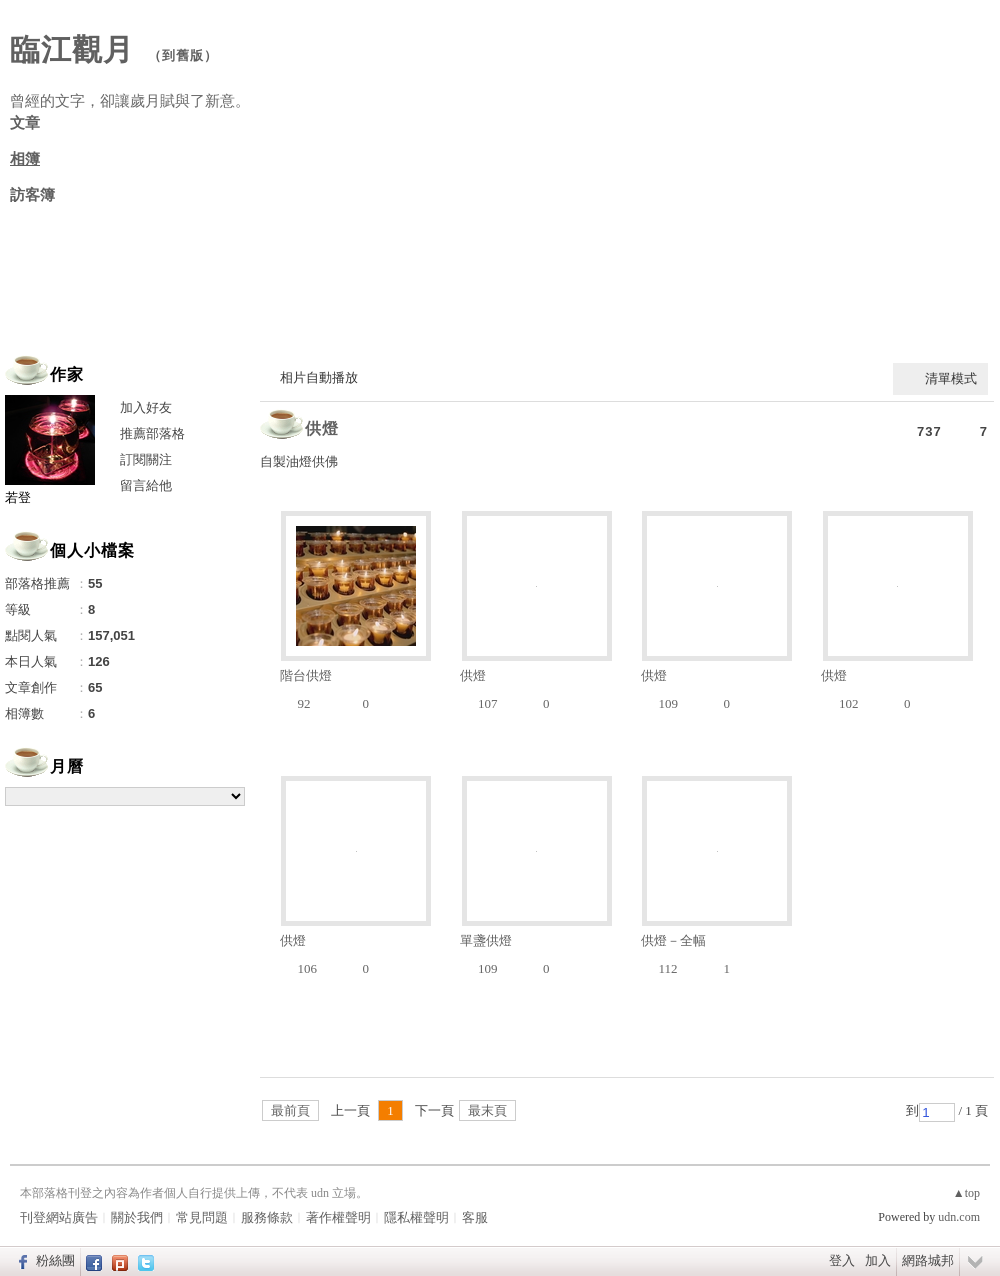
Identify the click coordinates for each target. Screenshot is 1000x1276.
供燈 (322, 428)
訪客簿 (32, 195)
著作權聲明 (338, 1217)
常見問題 (202, 1217)
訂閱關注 (146, 459)
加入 (878, 1260)
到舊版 (183, 55)
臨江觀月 (72, 49)
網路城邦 (928, 1260)
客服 (475, 1217)
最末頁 (487, 1110)
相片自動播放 (319, 377)
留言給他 (146, 485)
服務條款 (267, 1217)
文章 (25, 123)
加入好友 (146, 407)
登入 (842, 1260)
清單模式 (951, 378)
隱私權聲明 (416, 1217)
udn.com (959, 1217)
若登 (18, 497)
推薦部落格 (152, 433)
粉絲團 (55, 1260)
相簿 (25, 159)
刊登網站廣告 (59, 1217)
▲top (966, 1193)
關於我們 (137, 1217)
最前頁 (290, 1110)
